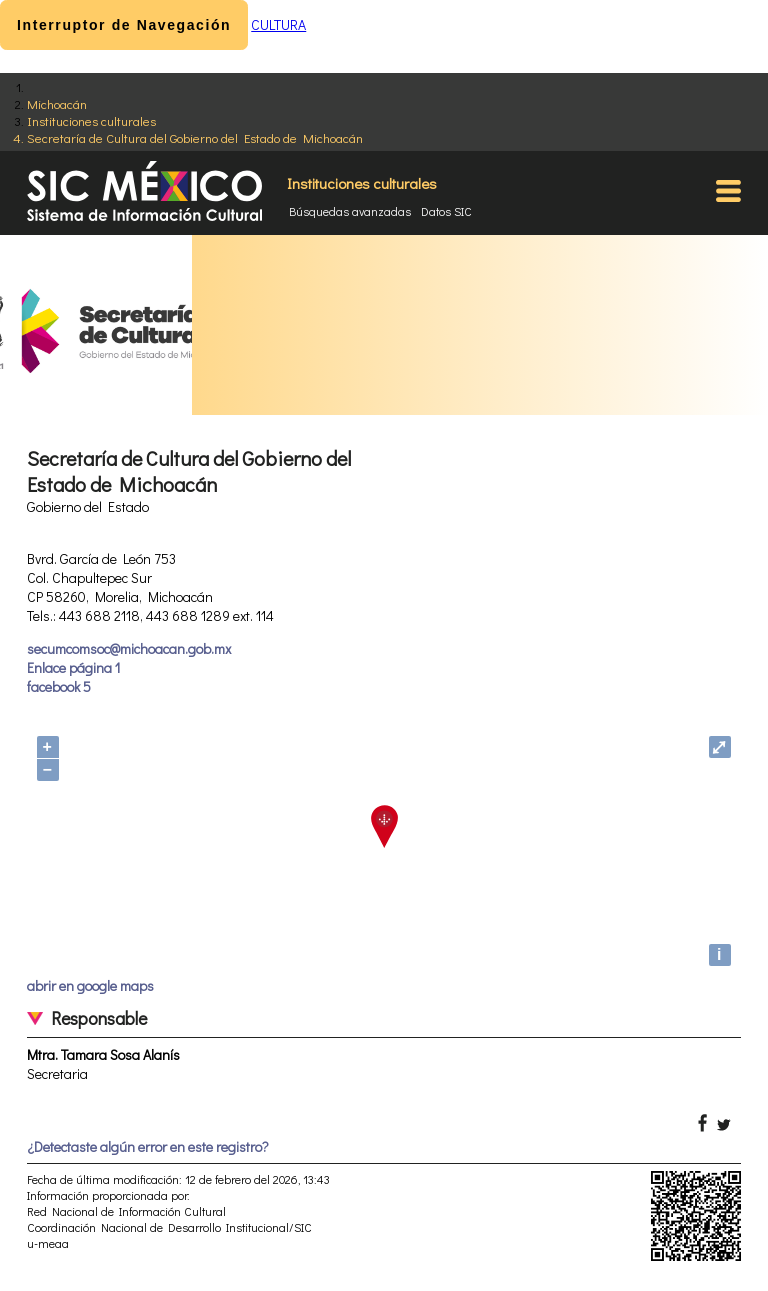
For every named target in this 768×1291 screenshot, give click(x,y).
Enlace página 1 (73, 667)
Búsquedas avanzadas (350, 211)
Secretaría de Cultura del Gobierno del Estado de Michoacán (195, 137)
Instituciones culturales (91, 120)
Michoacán (57, 103)
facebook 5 (59, 686)
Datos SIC (446, 211)
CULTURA (278, 24)
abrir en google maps (90, 985)
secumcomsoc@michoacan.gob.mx (129, 648)
